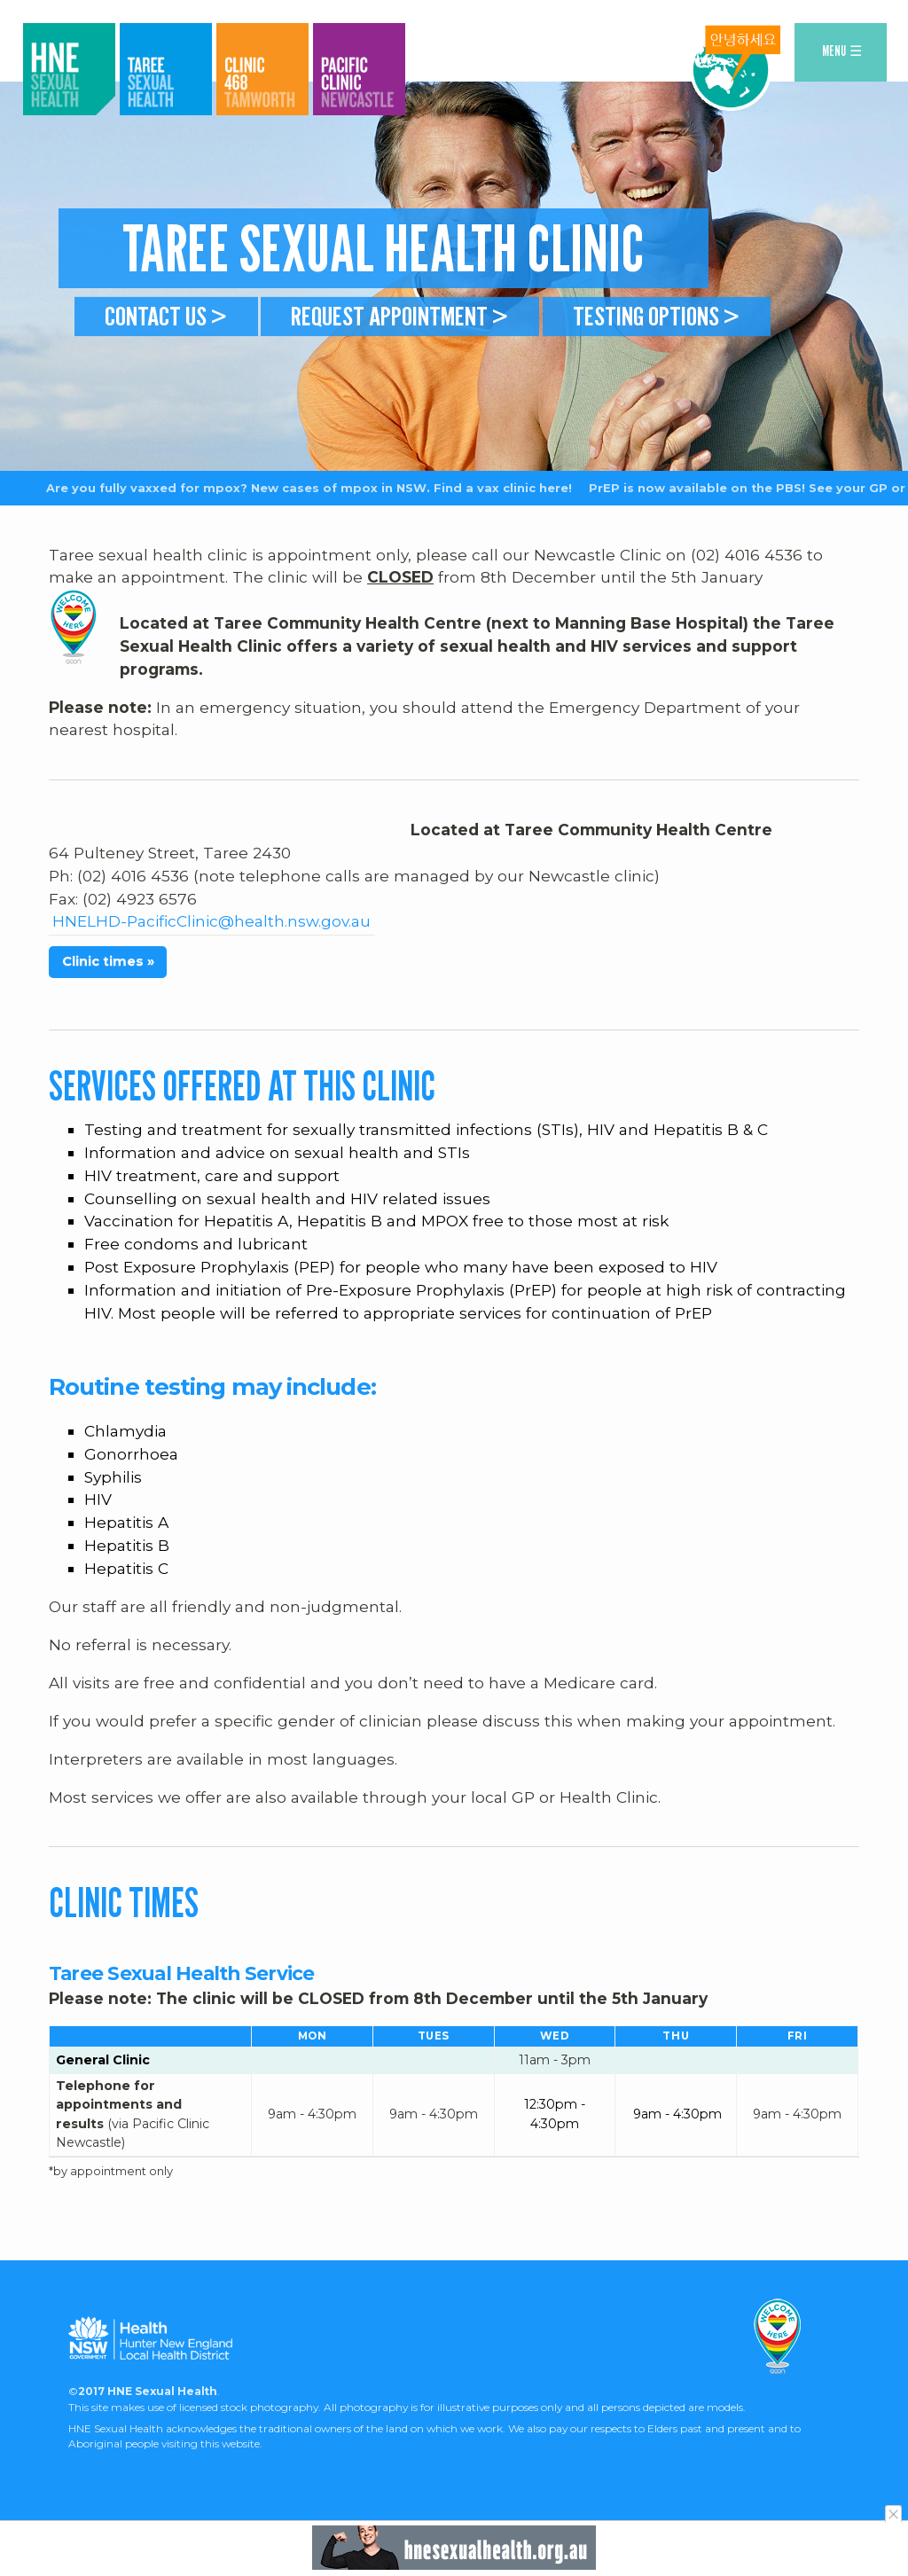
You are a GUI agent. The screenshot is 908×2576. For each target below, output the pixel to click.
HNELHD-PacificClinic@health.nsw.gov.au (211, 959)
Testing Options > (656, 316)
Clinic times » (108, 999)
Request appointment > (400, 316)
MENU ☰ (842, 51)
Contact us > (166, 316)
